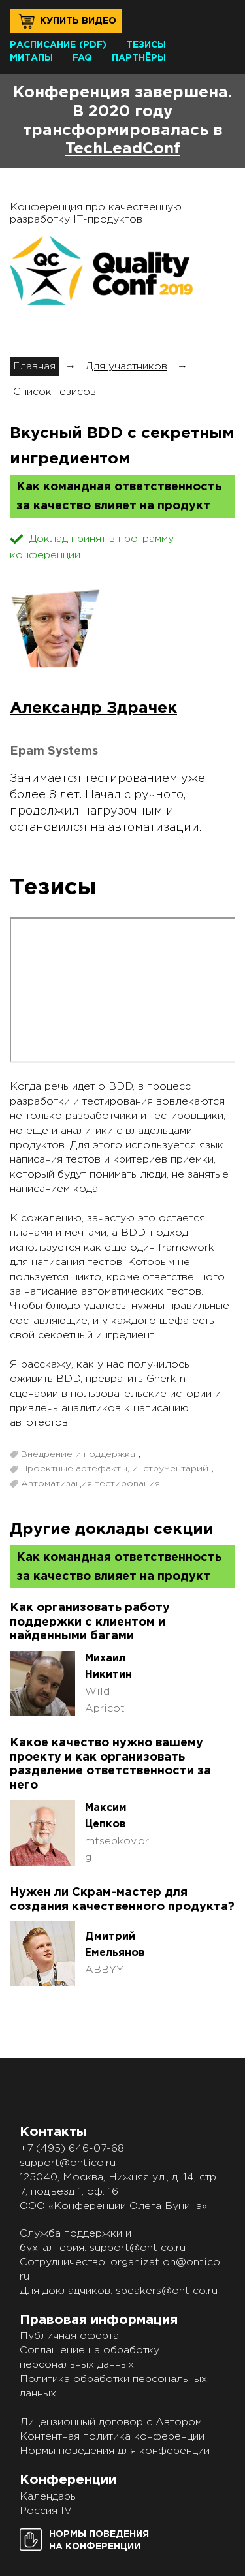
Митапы (31, 58)
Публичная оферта (69, 2336)
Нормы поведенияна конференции (99, 2540)
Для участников (126, 366)
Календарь (48, 2497)
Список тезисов (54, 392)
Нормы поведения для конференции (115, 2451)
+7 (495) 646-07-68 (72, 2149)
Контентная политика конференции (112, 2437)
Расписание (43, 45)
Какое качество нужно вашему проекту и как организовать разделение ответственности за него (110, 1764)
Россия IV (46, 2511)
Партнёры (139, 58)
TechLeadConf (122, 149)
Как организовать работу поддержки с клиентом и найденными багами (90, 1622)
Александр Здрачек (93, 708)
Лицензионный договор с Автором (111, 2422)
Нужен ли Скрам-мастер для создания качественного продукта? (122, 1899)
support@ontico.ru (68, 2163)
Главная (34, 366)
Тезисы (146, 45)
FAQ (82, 58)
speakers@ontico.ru (167, 2291)
